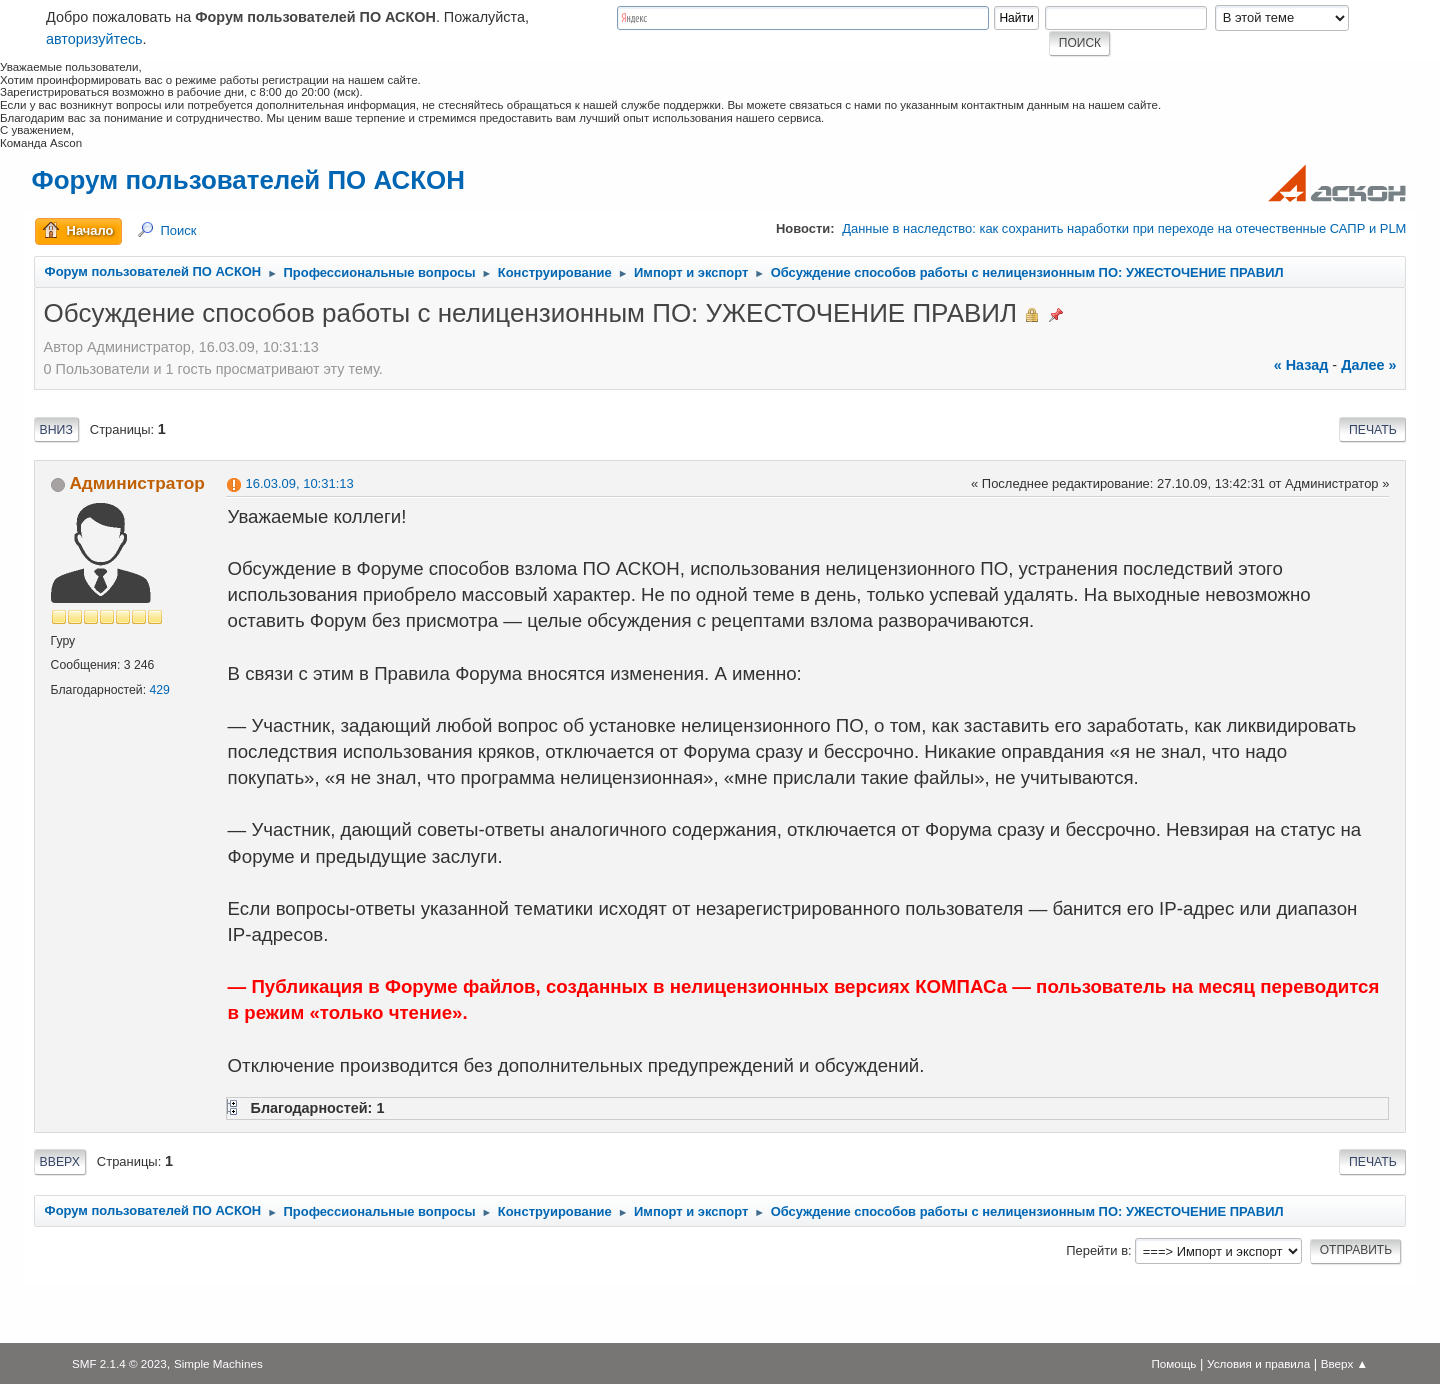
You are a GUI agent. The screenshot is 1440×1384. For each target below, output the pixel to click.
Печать (1373, 430)
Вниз (56, 430)
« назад (1301, 365)
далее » (1368, 365)
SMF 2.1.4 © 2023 (119, 1363)
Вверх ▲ (1344, 1363)
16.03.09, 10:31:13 (300, 483)
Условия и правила (1258, 1363)
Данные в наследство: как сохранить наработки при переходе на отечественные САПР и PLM (1124, 228)
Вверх (60, 1162)
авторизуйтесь (94, 39)
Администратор (136, 483)
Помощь (1173, 1363)
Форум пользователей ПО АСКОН (248, 180)
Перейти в (1097, 1250)
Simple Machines (218, 1363)
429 (159, 690)
